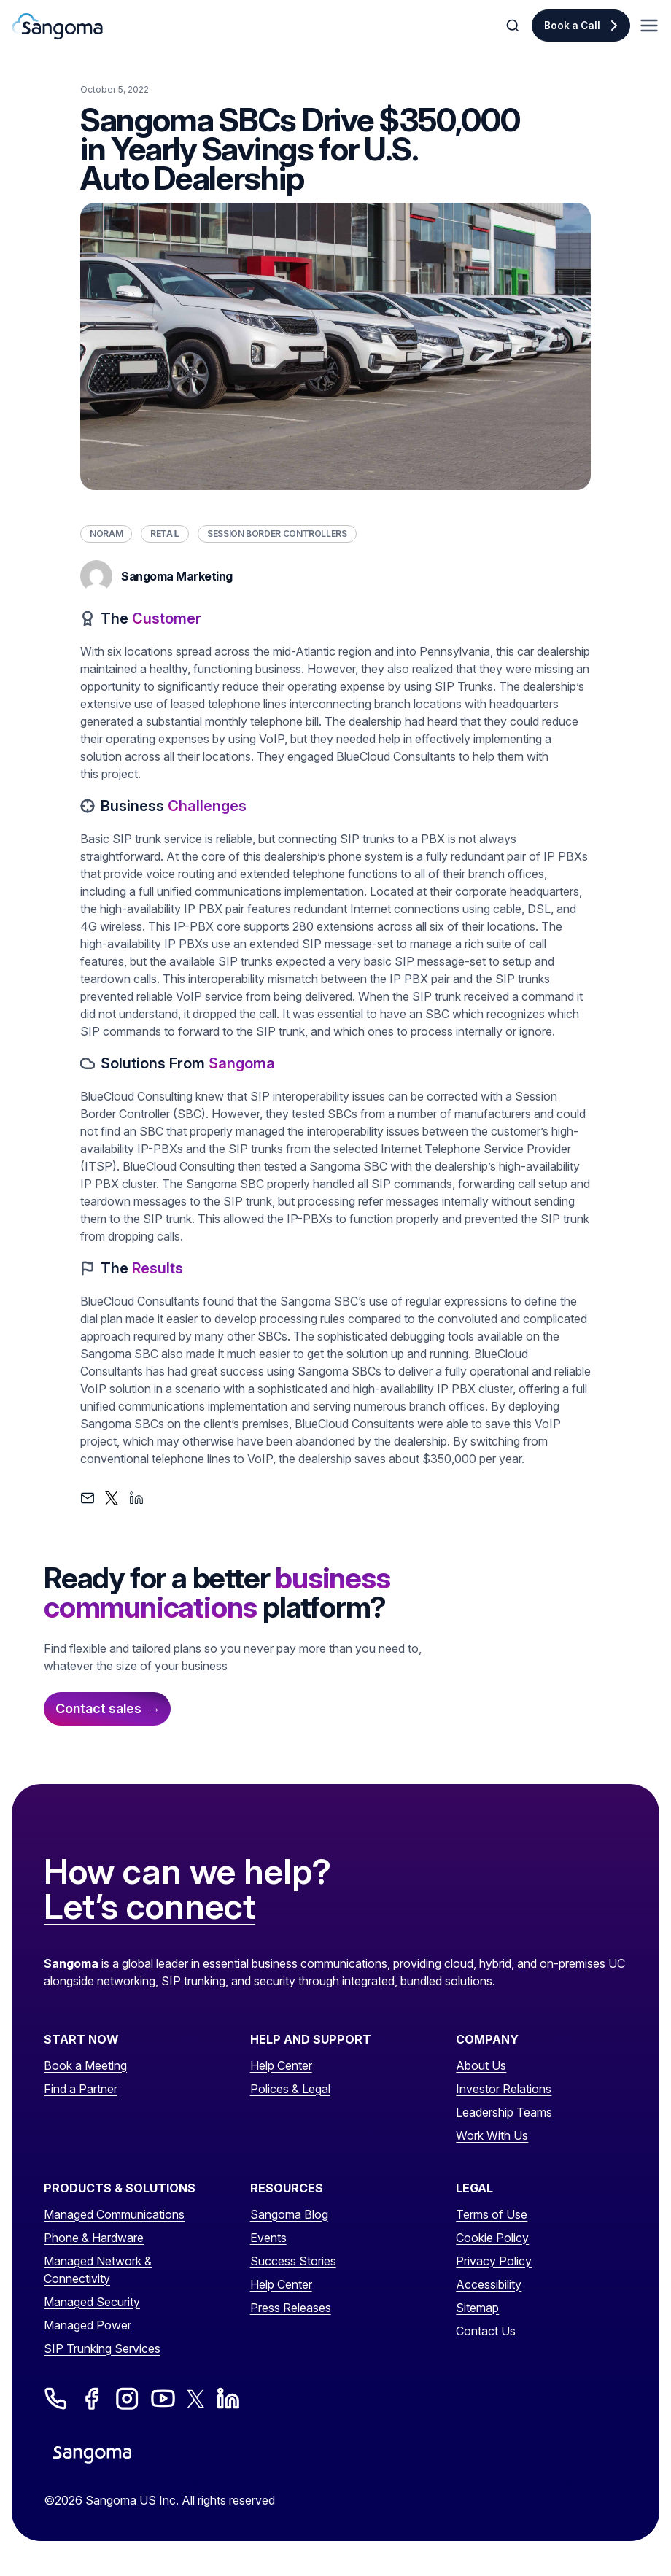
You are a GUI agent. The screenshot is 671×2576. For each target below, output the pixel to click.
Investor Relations (503, 2089)
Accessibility (488, 2284)
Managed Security (92, 2301)
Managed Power (87, 2325)
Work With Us (492, 2135)
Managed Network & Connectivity (98, 2270)
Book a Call (572, 25)
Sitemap (477, 2307)
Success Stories (293, 2261)
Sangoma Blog (289, 2214)
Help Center (281, 2065)
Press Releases (290, 2307)
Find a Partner (80, 2089)
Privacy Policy (494, 2261)
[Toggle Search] (514, 25)
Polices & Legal (290, 2089)
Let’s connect (149, 1907)
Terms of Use (491, 2214)
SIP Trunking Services (102, 2348)
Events (268, 2237)
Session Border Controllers (277, 533)
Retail (164, 533)
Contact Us (486, 2331)
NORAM (106, 533)
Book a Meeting (85, 2065)
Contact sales (98, 1708)
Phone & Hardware (94, 2237)
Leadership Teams (504, 2112)
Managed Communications (114, 2214)
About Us (481, 2065)
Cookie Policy (492, 2237)
